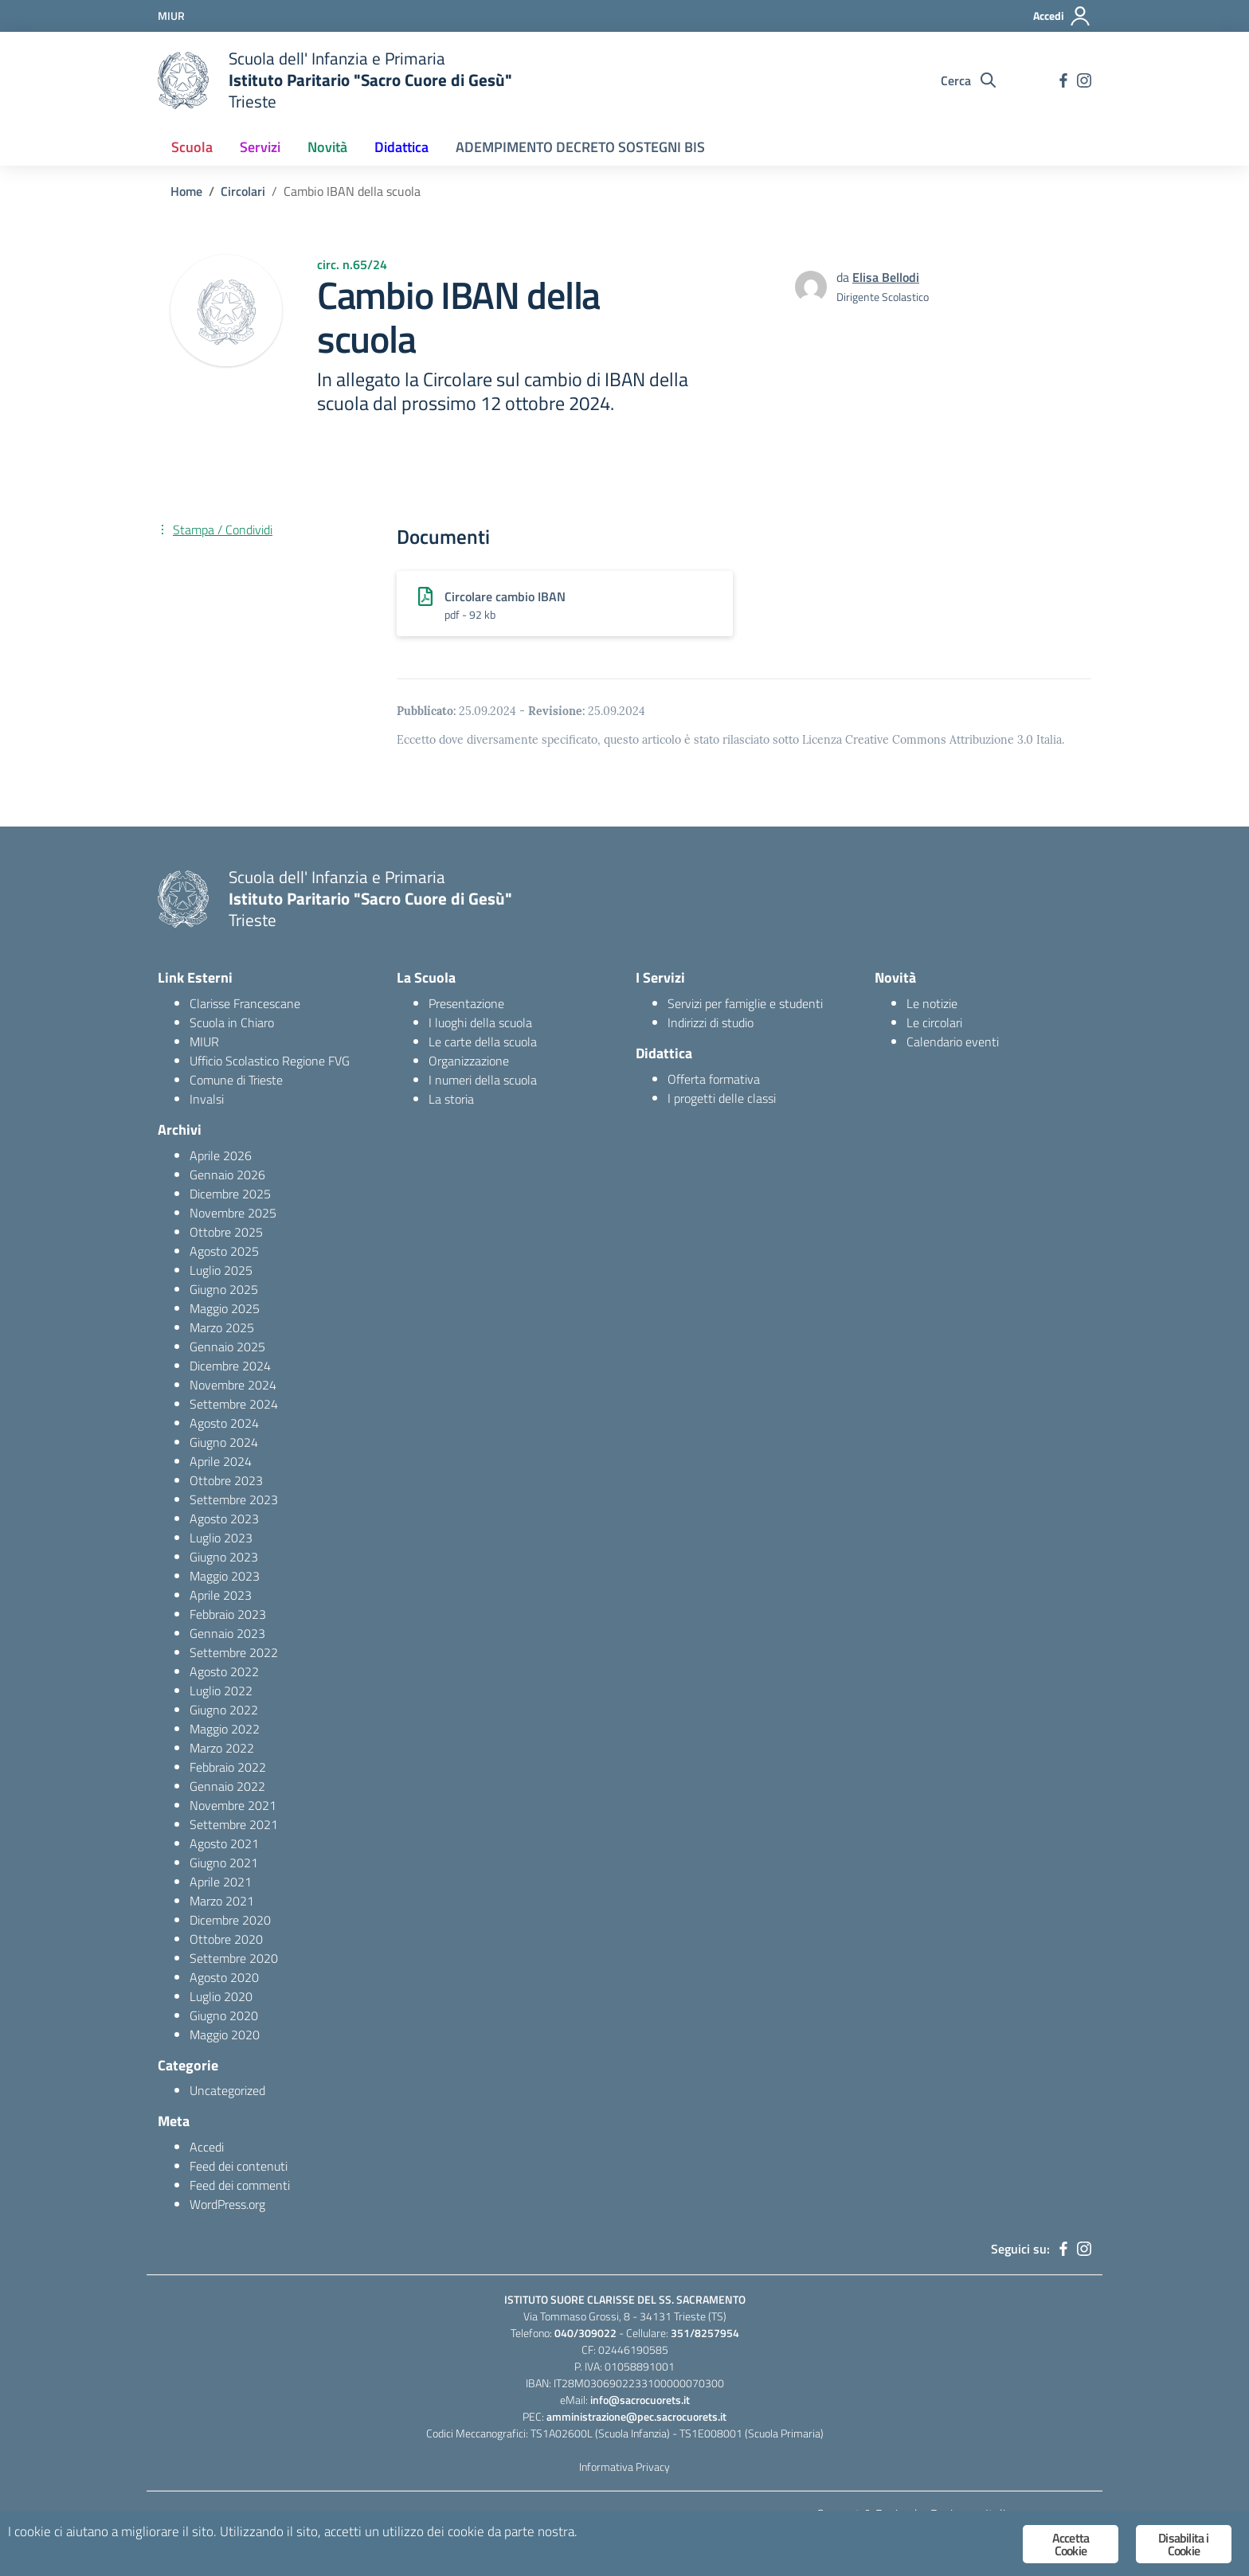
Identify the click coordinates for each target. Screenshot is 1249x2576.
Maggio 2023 (225, 1575)
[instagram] (1084, 80)
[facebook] (1063, 80)
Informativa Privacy (624, 2466)
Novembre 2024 (233, 1384)
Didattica (401, 147)
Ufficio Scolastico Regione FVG (270, 1060)
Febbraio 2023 (228, 1614)
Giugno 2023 (224, 1556)
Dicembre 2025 (230, 1193)
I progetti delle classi (722, 1098)
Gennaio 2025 (227, 1346)
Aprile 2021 (221, 1881)
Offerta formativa (714, 1079)
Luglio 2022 (221, 1690)
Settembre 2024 (234, 1403)
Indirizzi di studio (711, 1022)
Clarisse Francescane (245, 1003)
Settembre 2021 (234, 1824)
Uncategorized (227, 2090)
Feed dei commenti (240, 2185)
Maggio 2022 (225, 1728)
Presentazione (466, 1003)
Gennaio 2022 (227, 1786)
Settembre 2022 (234, 1652)
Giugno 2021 (224, 1862)
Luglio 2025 (221, 1270)
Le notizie (931, 1003)
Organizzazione (469, 1060)
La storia (451, 1098)
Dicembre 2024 (230, 1365)
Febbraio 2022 (228, 1767)
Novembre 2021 (233, 1805)
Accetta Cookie (1070, 2544)
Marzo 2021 (222, 1900)
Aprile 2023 (221, 1595)
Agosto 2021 (224, 1843)
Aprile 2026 (221, 1155)
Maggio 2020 (225, 2034)
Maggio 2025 (225, 1308)
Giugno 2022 (224, 1709)
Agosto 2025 (224, 1251)
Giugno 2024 (224, 1442)
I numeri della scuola (483, 1079)
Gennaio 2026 (227, 1174)
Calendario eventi (952, 1041)
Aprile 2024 (221, 1461)
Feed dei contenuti (239, 2165)
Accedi (207, 2146)
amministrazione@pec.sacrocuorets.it (636, 2416)
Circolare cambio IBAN (505, 596)
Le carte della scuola (483, 1041)
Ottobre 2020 (226, 1939)
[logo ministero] (183, 80)
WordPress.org (227, 2204)
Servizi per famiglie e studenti (745, 1003)
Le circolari (934, 1022)
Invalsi (207, 1098)
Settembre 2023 (234, 1499)
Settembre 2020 (234, 1958)
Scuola (192, 147)
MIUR (204, 1041)
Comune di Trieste (236, 1079)
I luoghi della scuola (480, 1022)
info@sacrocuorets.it (640, 2399)
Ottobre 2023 (226, 1480)
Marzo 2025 (222, 1327)
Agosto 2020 (224, 1977)
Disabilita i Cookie (1183, 2544)
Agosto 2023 (224, 1518)
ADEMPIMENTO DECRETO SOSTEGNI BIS (580, 147)
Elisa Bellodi (885, 277)
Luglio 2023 (221, 1537)
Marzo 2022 (222, 1747)
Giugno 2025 (224, 1289)
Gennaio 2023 (227, 1633)
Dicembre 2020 (230, 1919)
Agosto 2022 (224, 1671)
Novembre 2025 (233, 1212)
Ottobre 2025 (226, 1231)
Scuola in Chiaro (232, 1022)
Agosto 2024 (224, 1423)
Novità (327, 147)
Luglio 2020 (221, 1996)
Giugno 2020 (224, 2015)
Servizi (260, 147)
